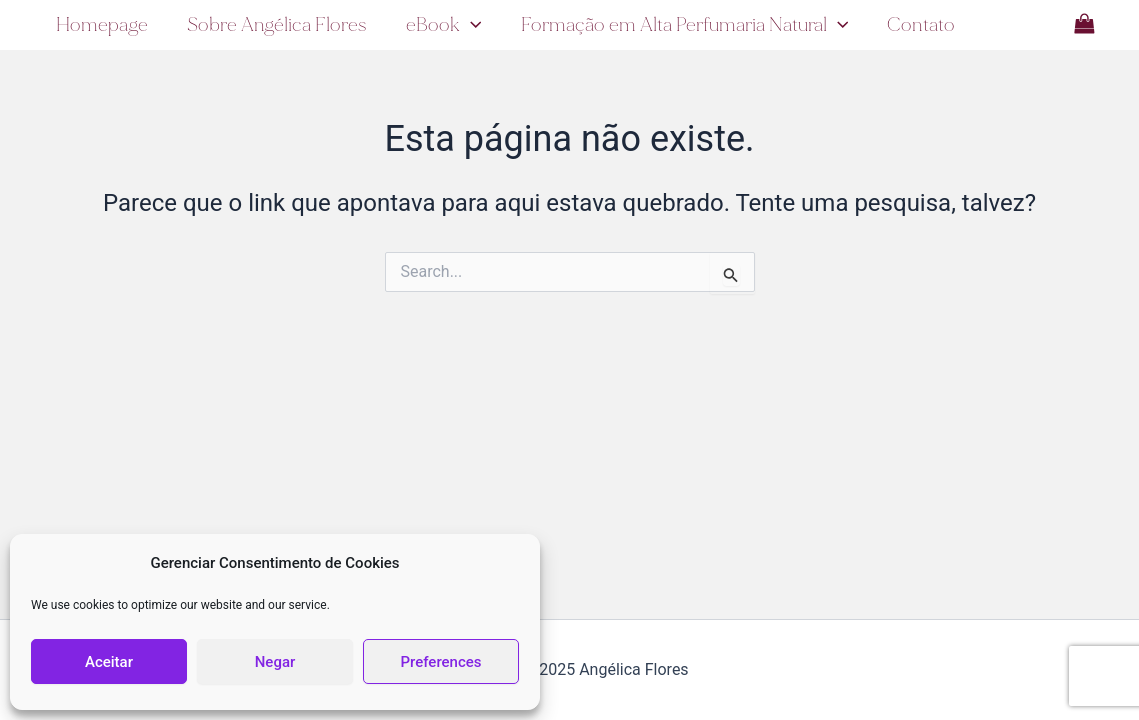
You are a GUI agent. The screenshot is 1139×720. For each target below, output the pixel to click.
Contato (918, 24)
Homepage (101, 24)
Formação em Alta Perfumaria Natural (682, 25)
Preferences (440, 662)
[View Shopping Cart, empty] (1084, 24)
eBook (442, 25)
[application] (469, 25)
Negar (275, 662)
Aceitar (109, 662)
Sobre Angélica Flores (276, 24)
